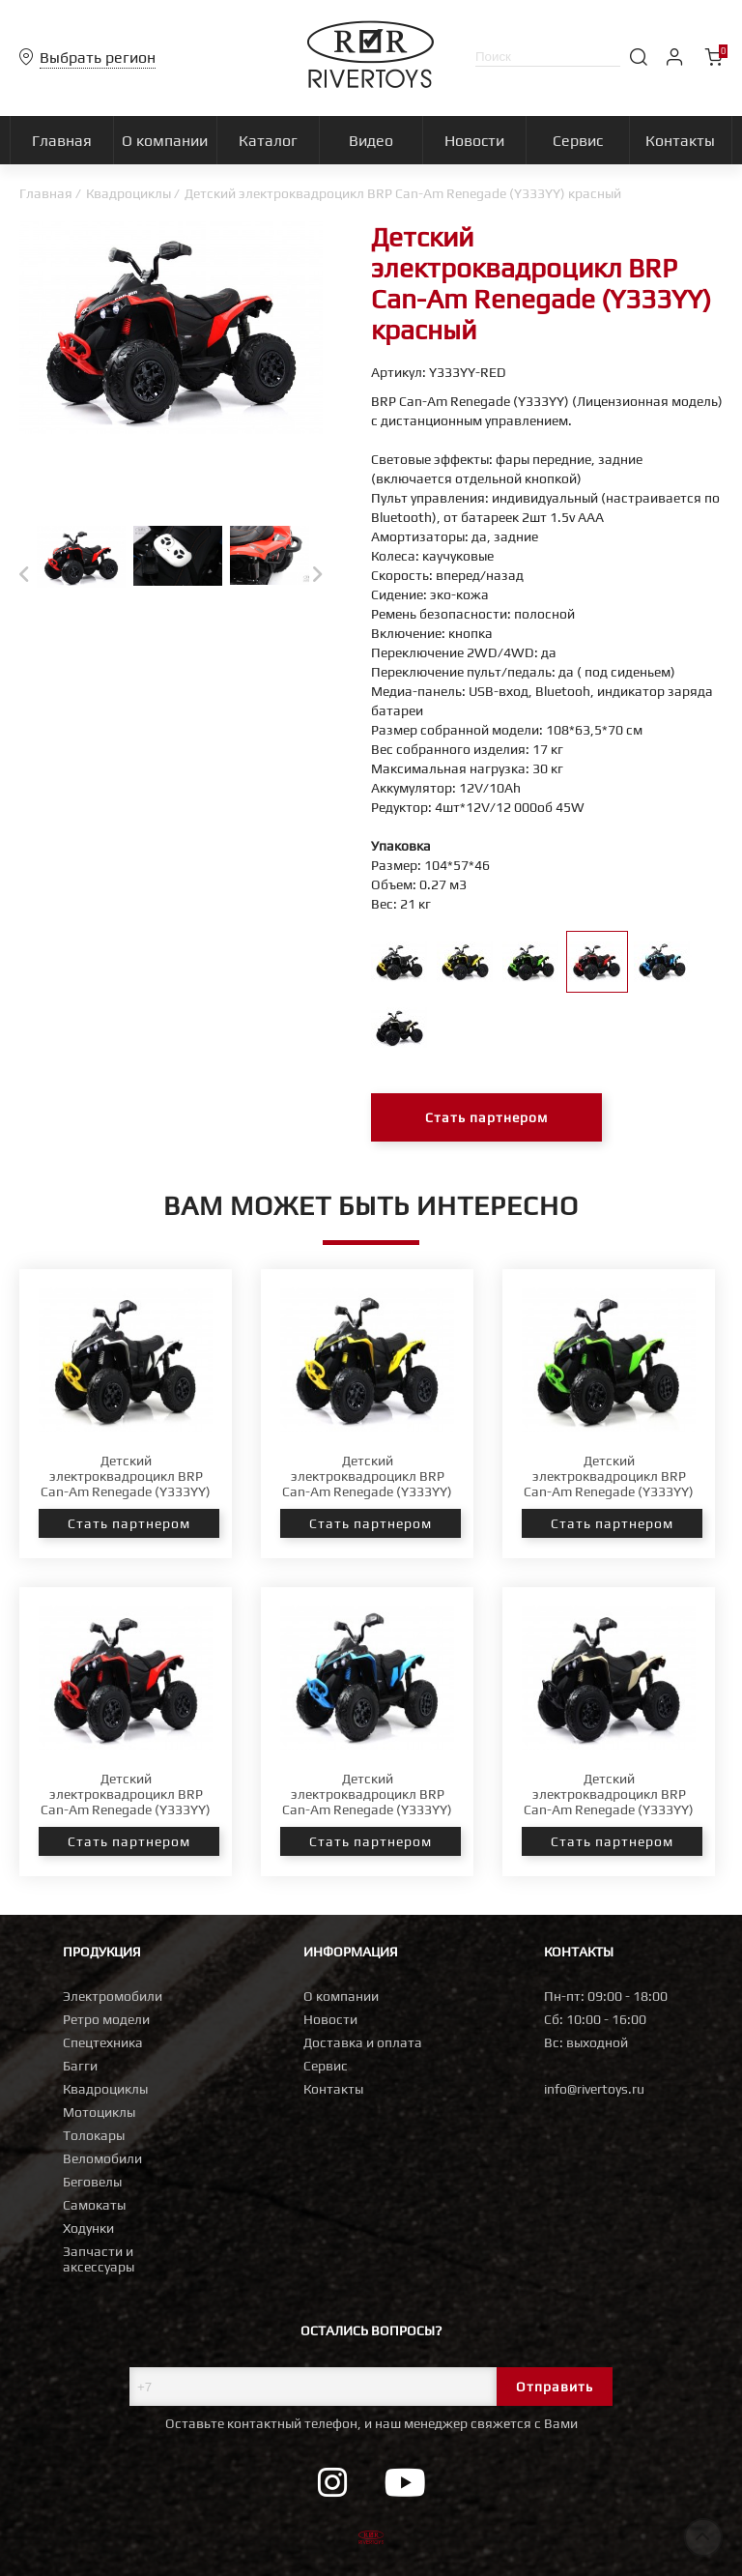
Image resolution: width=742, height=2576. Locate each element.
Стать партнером (486, 1117)
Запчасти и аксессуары (98, 2258)
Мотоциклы (99, 2112)
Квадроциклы (128, 193)
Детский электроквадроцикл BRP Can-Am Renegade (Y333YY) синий (367, 1802)
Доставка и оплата (362, 2042)
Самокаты (94, 2205)
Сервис (325, 2065)
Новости (330, 2019)
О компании (341, 1996)
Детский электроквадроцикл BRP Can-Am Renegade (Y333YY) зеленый (609, 1484)
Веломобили (102, 2158)
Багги (80, 2065)
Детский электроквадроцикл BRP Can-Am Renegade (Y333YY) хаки (609, 1802)
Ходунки (88, 2228)
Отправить (554, 2386)
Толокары (94, 2135)
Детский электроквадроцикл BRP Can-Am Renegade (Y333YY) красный (126, 1802)
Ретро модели (106, 2019)
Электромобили (112, 1996)
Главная (45, 193)
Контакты (333, 2089)
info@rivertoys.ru (594, 2089)
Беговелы (92, 2181)
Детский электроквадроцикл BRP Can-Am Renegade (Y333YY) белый (126, 1484)
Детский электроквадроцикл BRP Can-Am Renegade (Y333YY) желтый (367, 1484)
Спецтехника (103, 2042)
